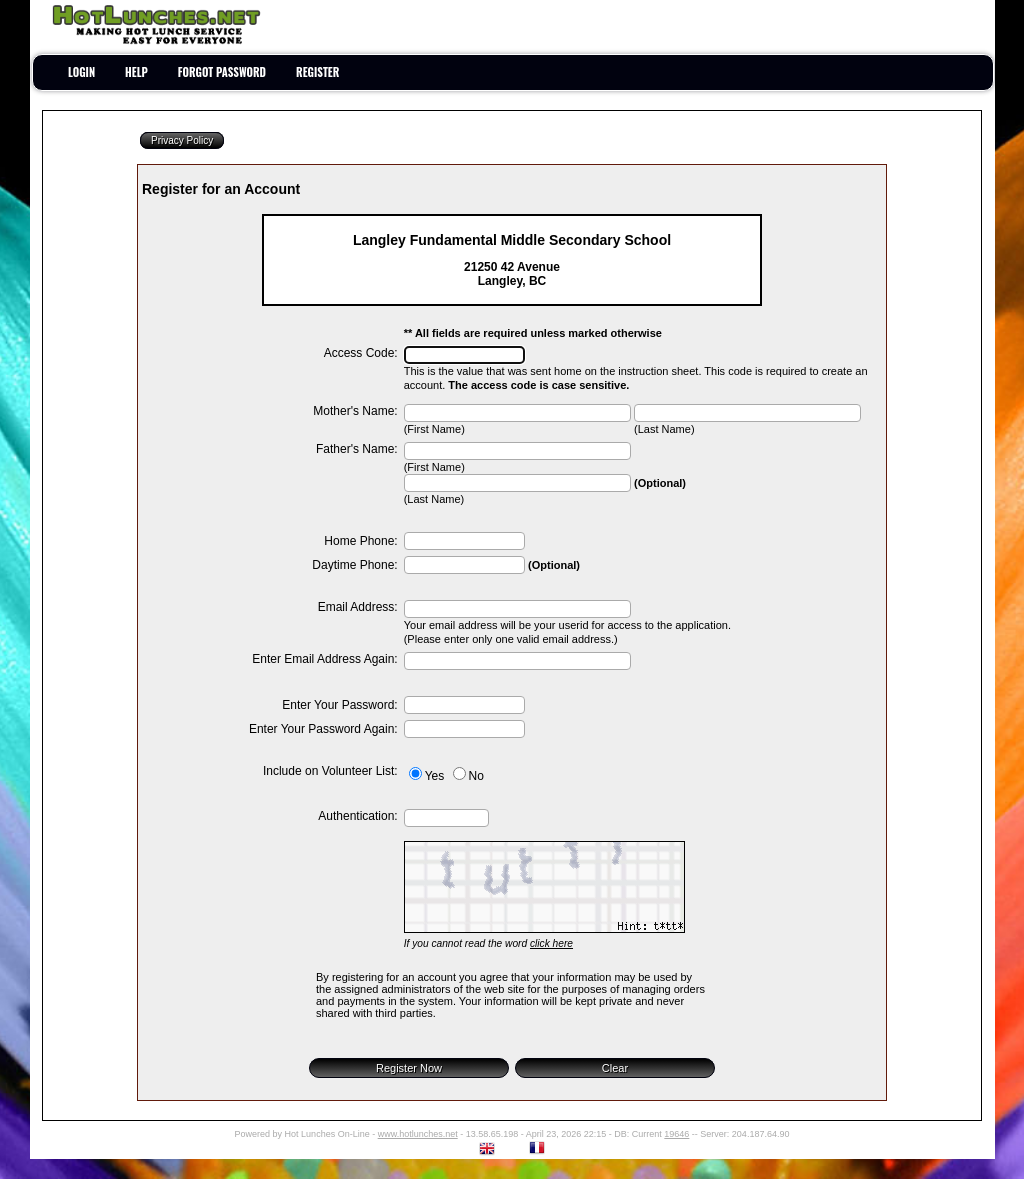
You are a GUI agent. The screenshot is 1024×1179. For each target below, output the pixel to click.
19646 (676, 1134)
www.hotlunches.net (418, 1134)
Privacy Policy (182, 140)
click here (551, 943)
